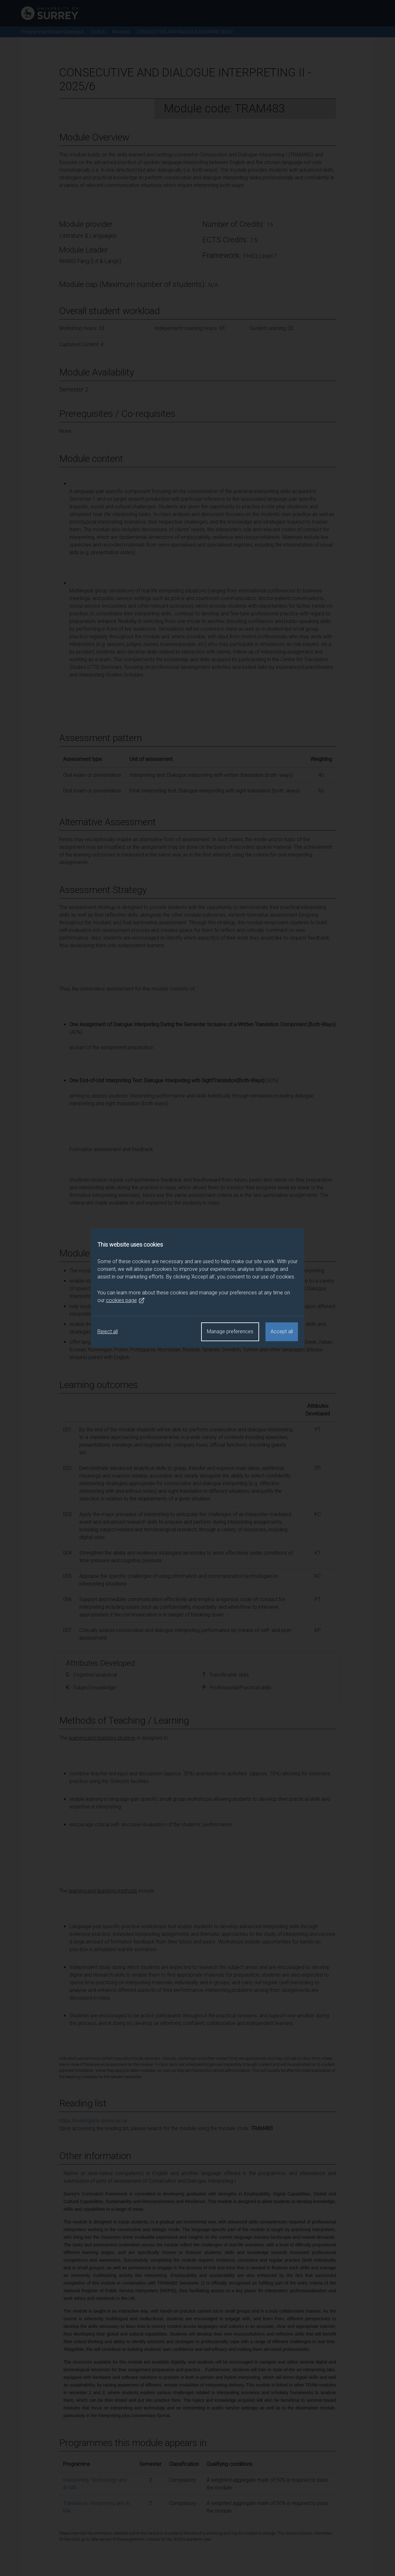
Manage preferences (230, 1331)
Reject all (107, 1331)
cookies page (125, 1300)
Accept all (282, 1331)
